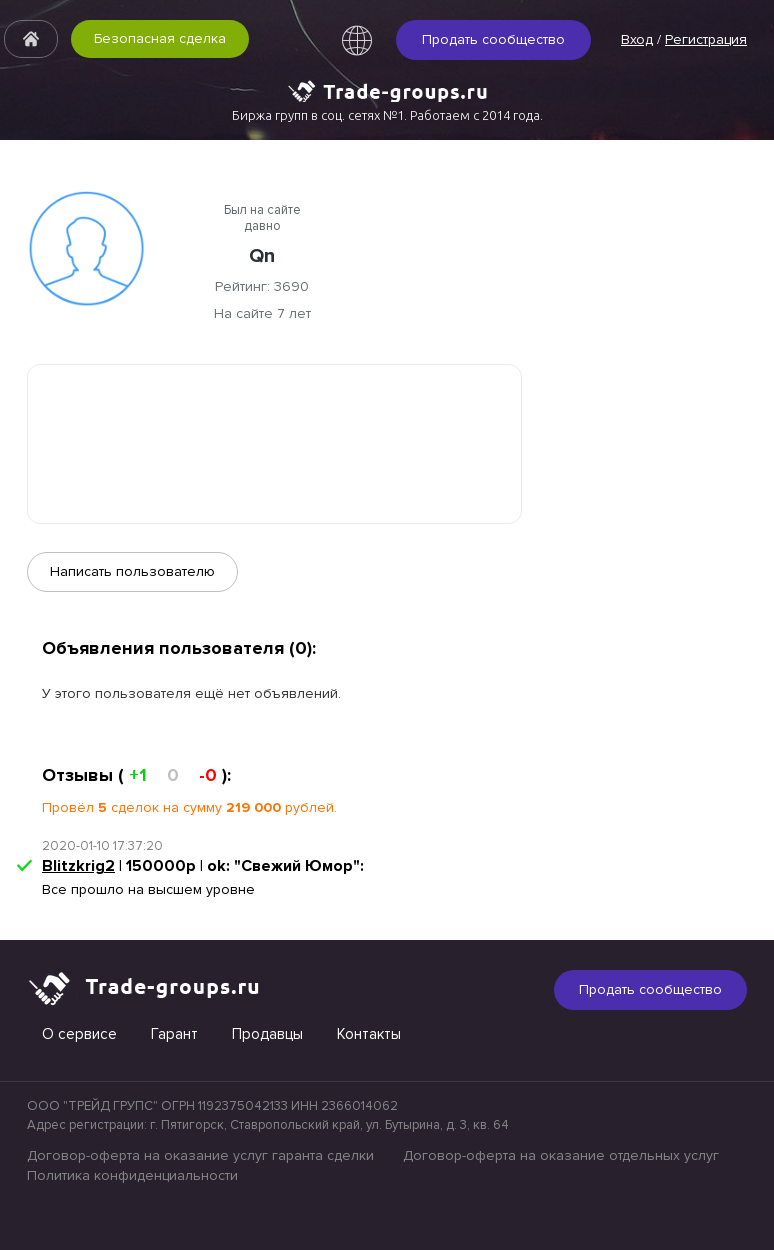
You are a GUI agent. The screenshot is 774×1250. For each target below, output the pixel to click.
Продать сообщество (493, 39)
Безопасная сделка (160, 38)
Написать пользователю (132, 571)
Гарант (174, 1034)
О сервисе (79, 1034)
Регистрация (706, 39)
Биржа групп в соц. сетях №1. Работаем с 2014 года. (387, 115)
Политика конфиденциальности (132, 1175)
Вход (637, 39)
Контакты (369, 1034)
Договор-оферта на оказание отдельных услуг (561, 1155)
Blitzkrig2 (78, 866)
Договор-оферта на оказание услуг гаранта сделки (200, 1155)
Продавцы (267, 1034)
